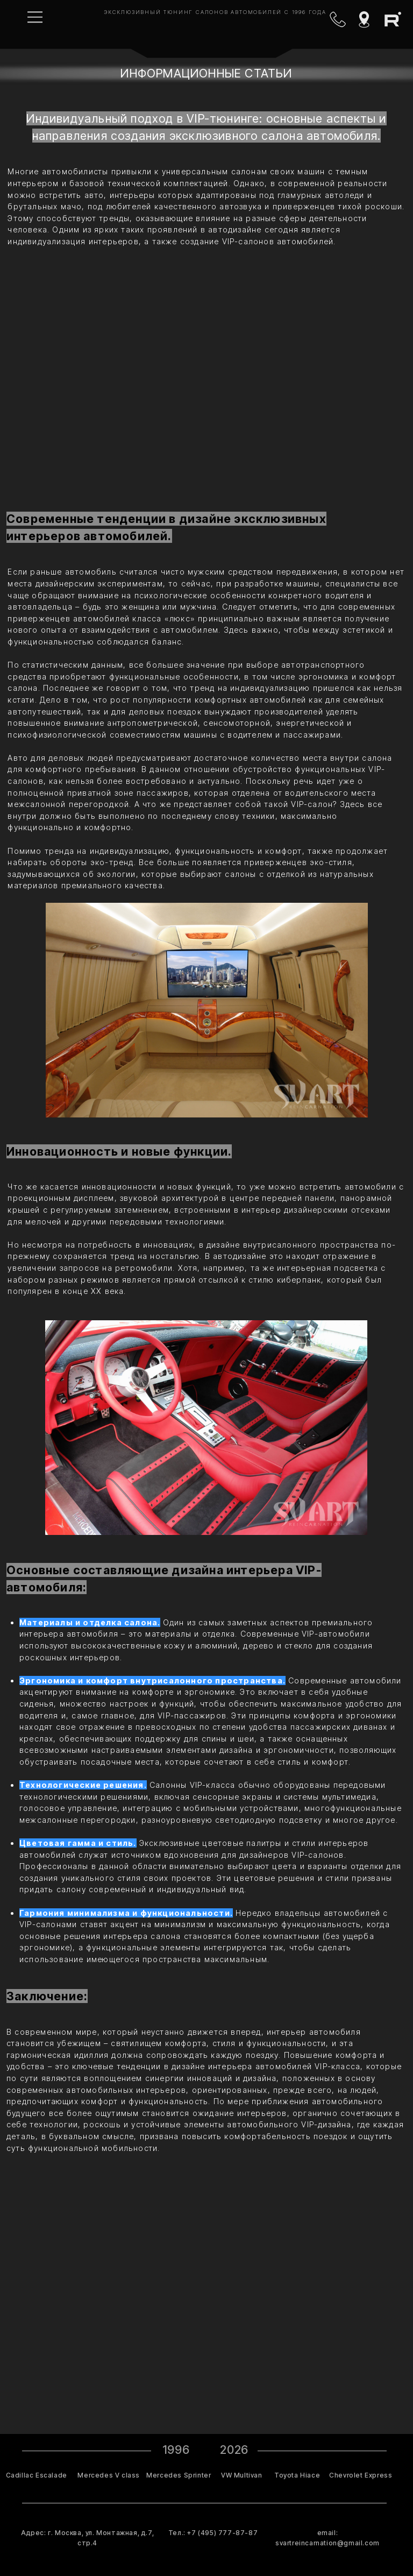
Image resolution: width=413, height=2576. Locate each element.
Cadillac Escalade (36, 2475)
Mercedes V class (108, 2475)
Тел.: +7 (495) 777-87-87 (213, 2533)
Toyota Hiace (297, 2475)
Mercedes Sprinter (178, 2475)
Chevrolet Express (360, 2475)
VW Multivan (241, 2475)
